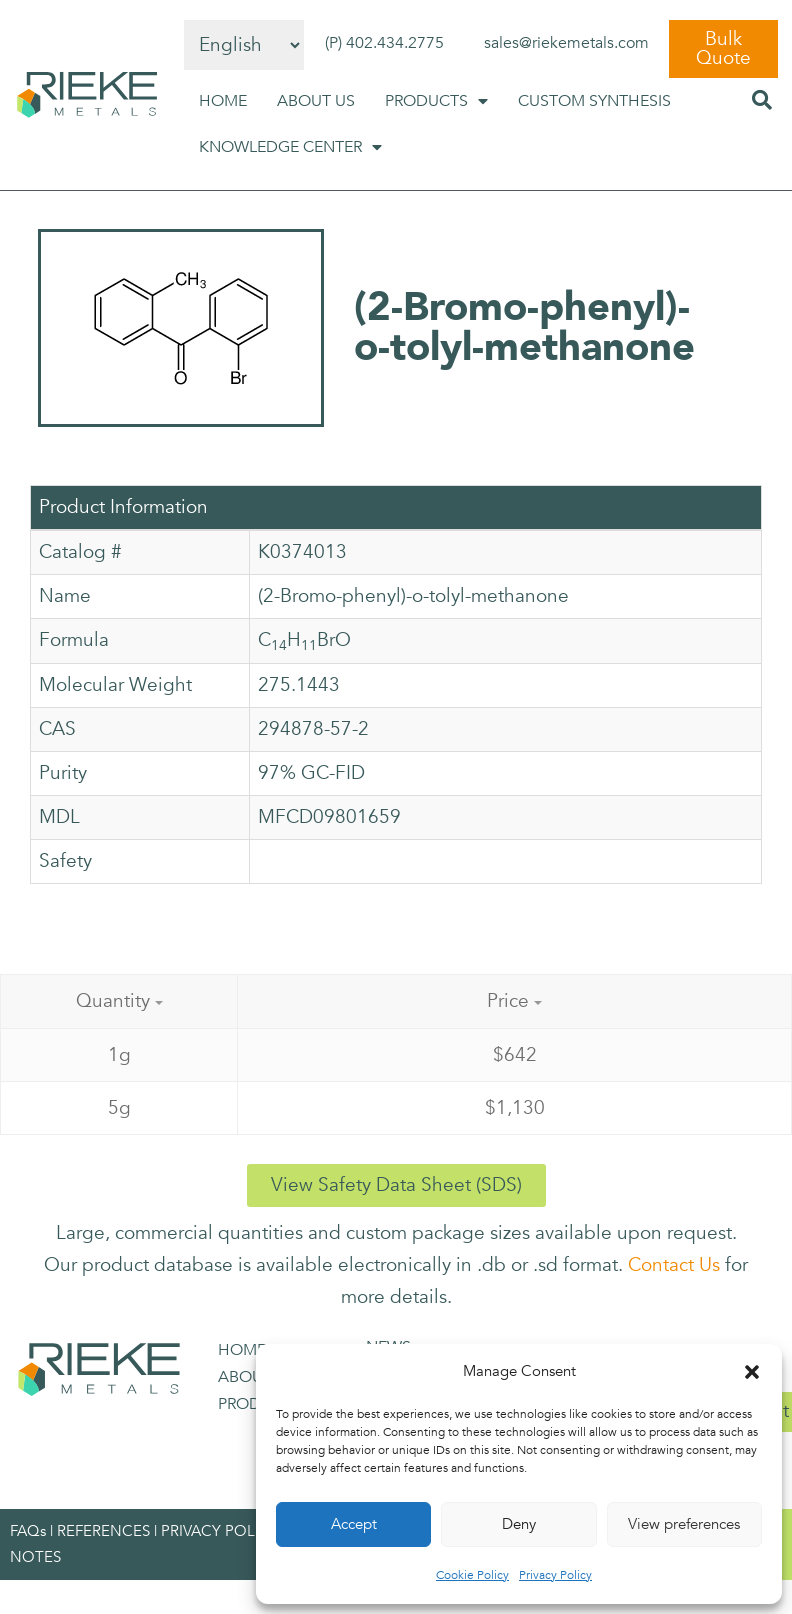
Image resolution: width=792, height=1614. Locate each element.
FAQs (28, 1531)
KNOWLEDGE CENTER (290, 147)
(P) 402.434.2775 (384, 43)
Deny (519, 1524)
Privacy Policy (555, 1575)
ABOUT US (316, 101)
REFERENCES (103, 1531)
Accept (354, 1524)
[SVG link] (87, 95)
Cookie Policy (472, 1575)
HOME (223, 101)
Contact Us (674, 1265)
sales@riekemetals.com (566, 43)
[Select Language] (244, 45)
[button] (752, 1372)
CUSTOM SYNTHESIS (594, 101)
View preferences (684, 1524)
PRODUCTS (436, 101)
